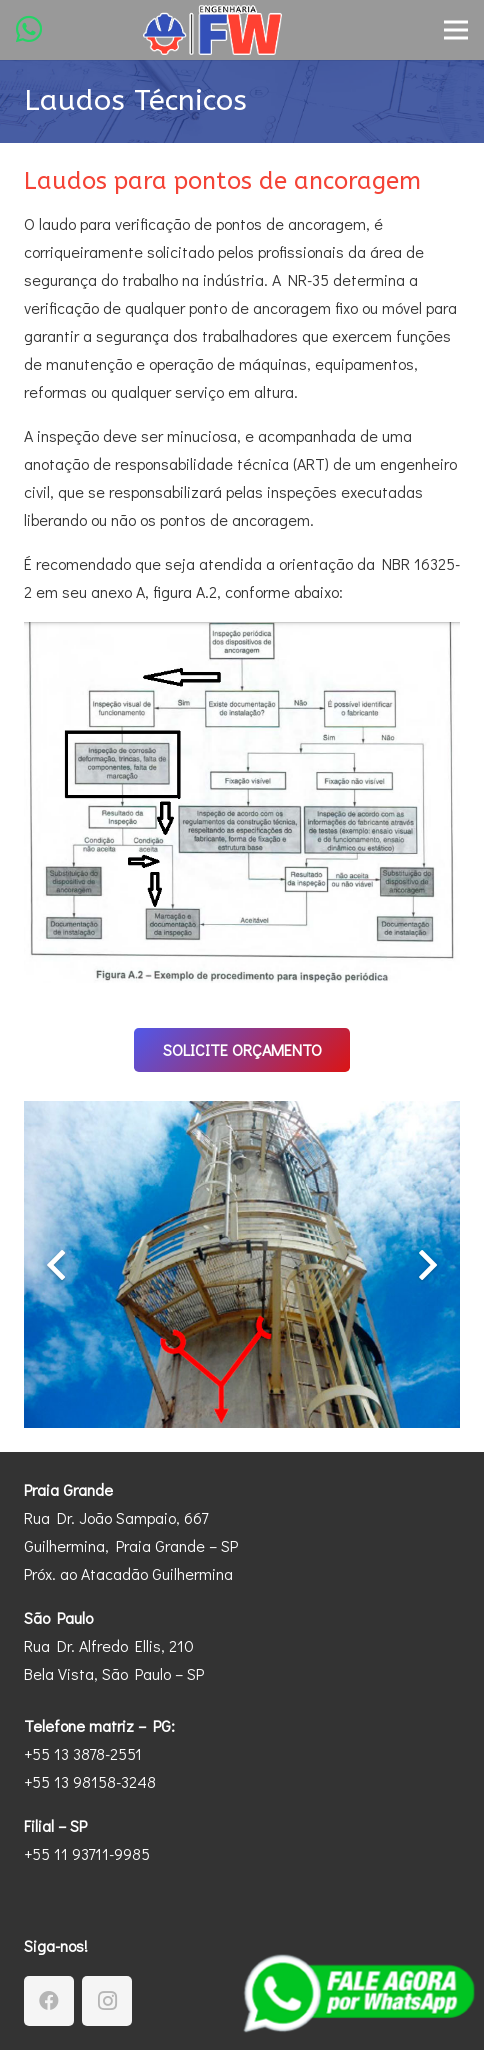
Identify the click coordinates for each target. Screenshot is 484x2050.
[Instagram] (107, 2001)
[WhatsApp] (29, 29)
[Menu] (456, 30)
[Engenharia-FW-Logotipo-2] (212, 30)
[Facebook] (49, 2001)
